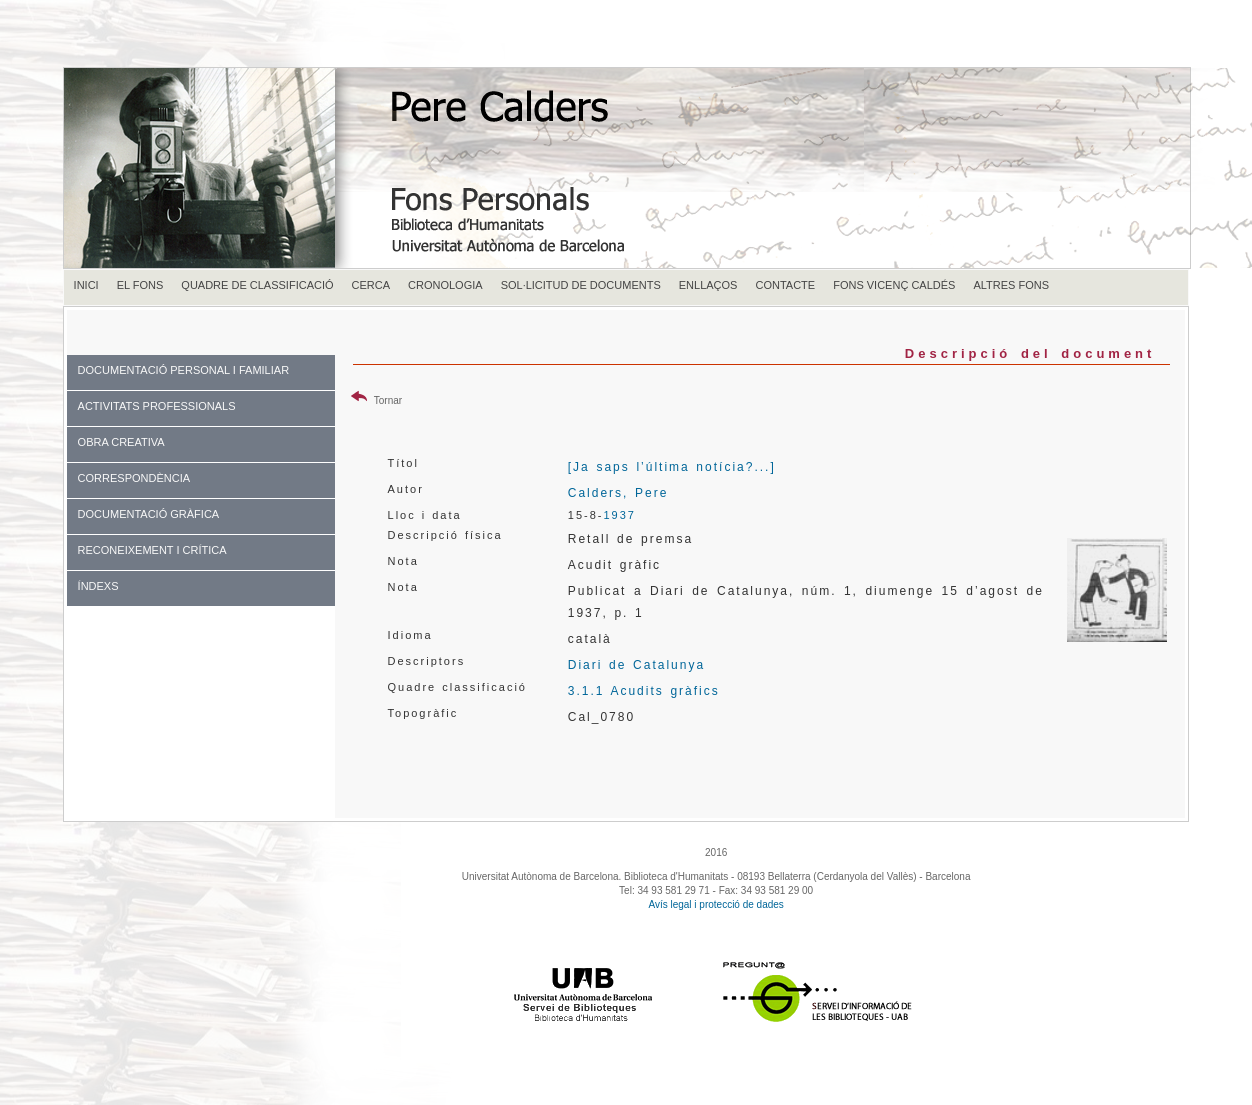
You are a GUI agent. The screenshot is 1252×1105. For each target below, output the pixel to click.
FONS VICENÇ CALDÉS (894, 285)
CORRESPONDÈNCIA (134, 478)
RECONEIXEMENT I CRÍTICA (152, 550)
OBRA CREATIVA (121, 442)
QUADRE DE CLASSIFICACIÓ (257, 285)
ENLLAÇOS (708, 285)
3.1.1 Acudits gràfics (644, 691)
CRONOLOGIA (445, 285)
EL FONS (140, 285)
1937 (619, 515)
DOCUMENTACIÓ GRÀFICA (149, 514)
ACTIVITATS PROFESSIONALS (157, 406)
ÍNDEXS (98, 586)
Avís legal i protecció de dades (715, 904)
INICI (86, 285)
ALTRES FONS (1011, 285)
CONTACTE (785, 285)
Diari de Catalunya (636, 665)
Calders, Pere (618, 493)
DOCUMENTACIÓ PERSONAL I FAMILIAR (183, 370)
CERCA (371, 285)
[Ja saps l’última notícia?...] (672, 467)
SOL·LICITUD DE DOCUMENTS (581, 285)
